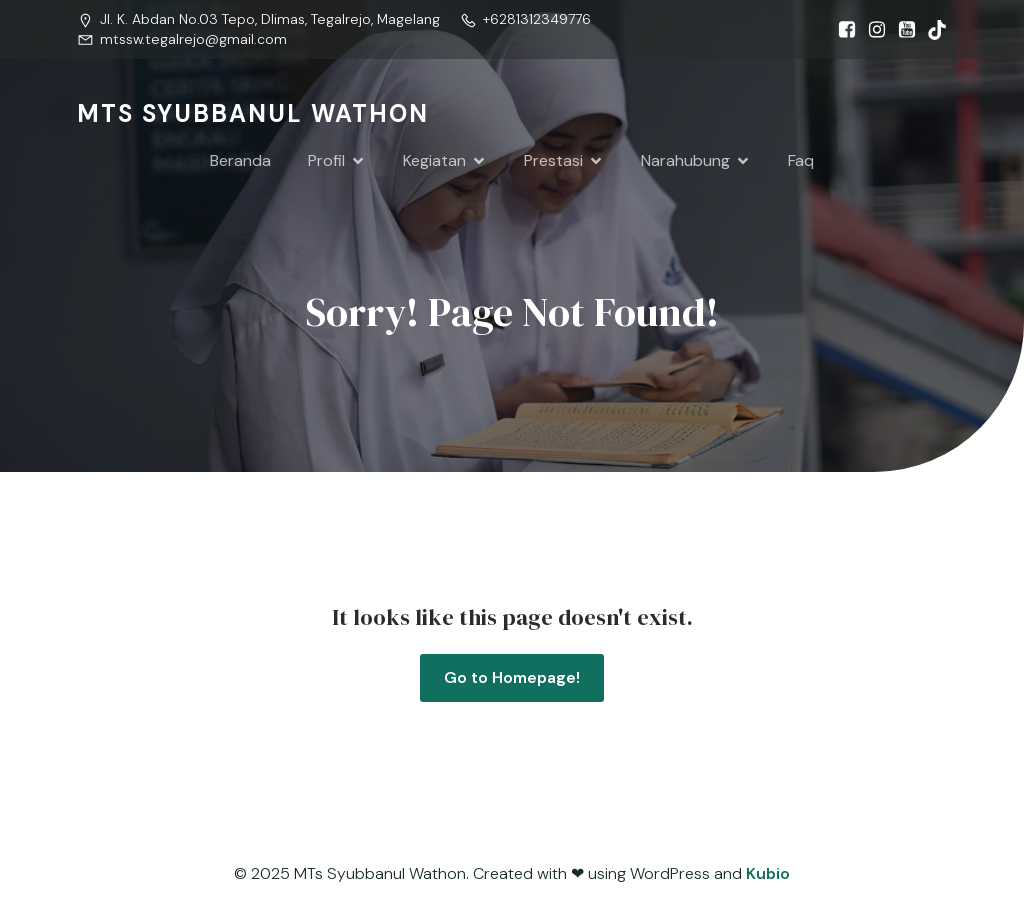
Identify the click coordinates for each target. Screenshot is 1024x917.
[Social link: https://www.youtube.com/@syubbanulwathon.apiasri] (902, 30)
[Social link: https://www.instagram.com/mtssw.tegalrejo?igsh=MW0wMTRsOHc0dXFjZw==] (872, 30)
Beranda (240, 160)
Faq (801, 160)
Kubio (768, 874)
